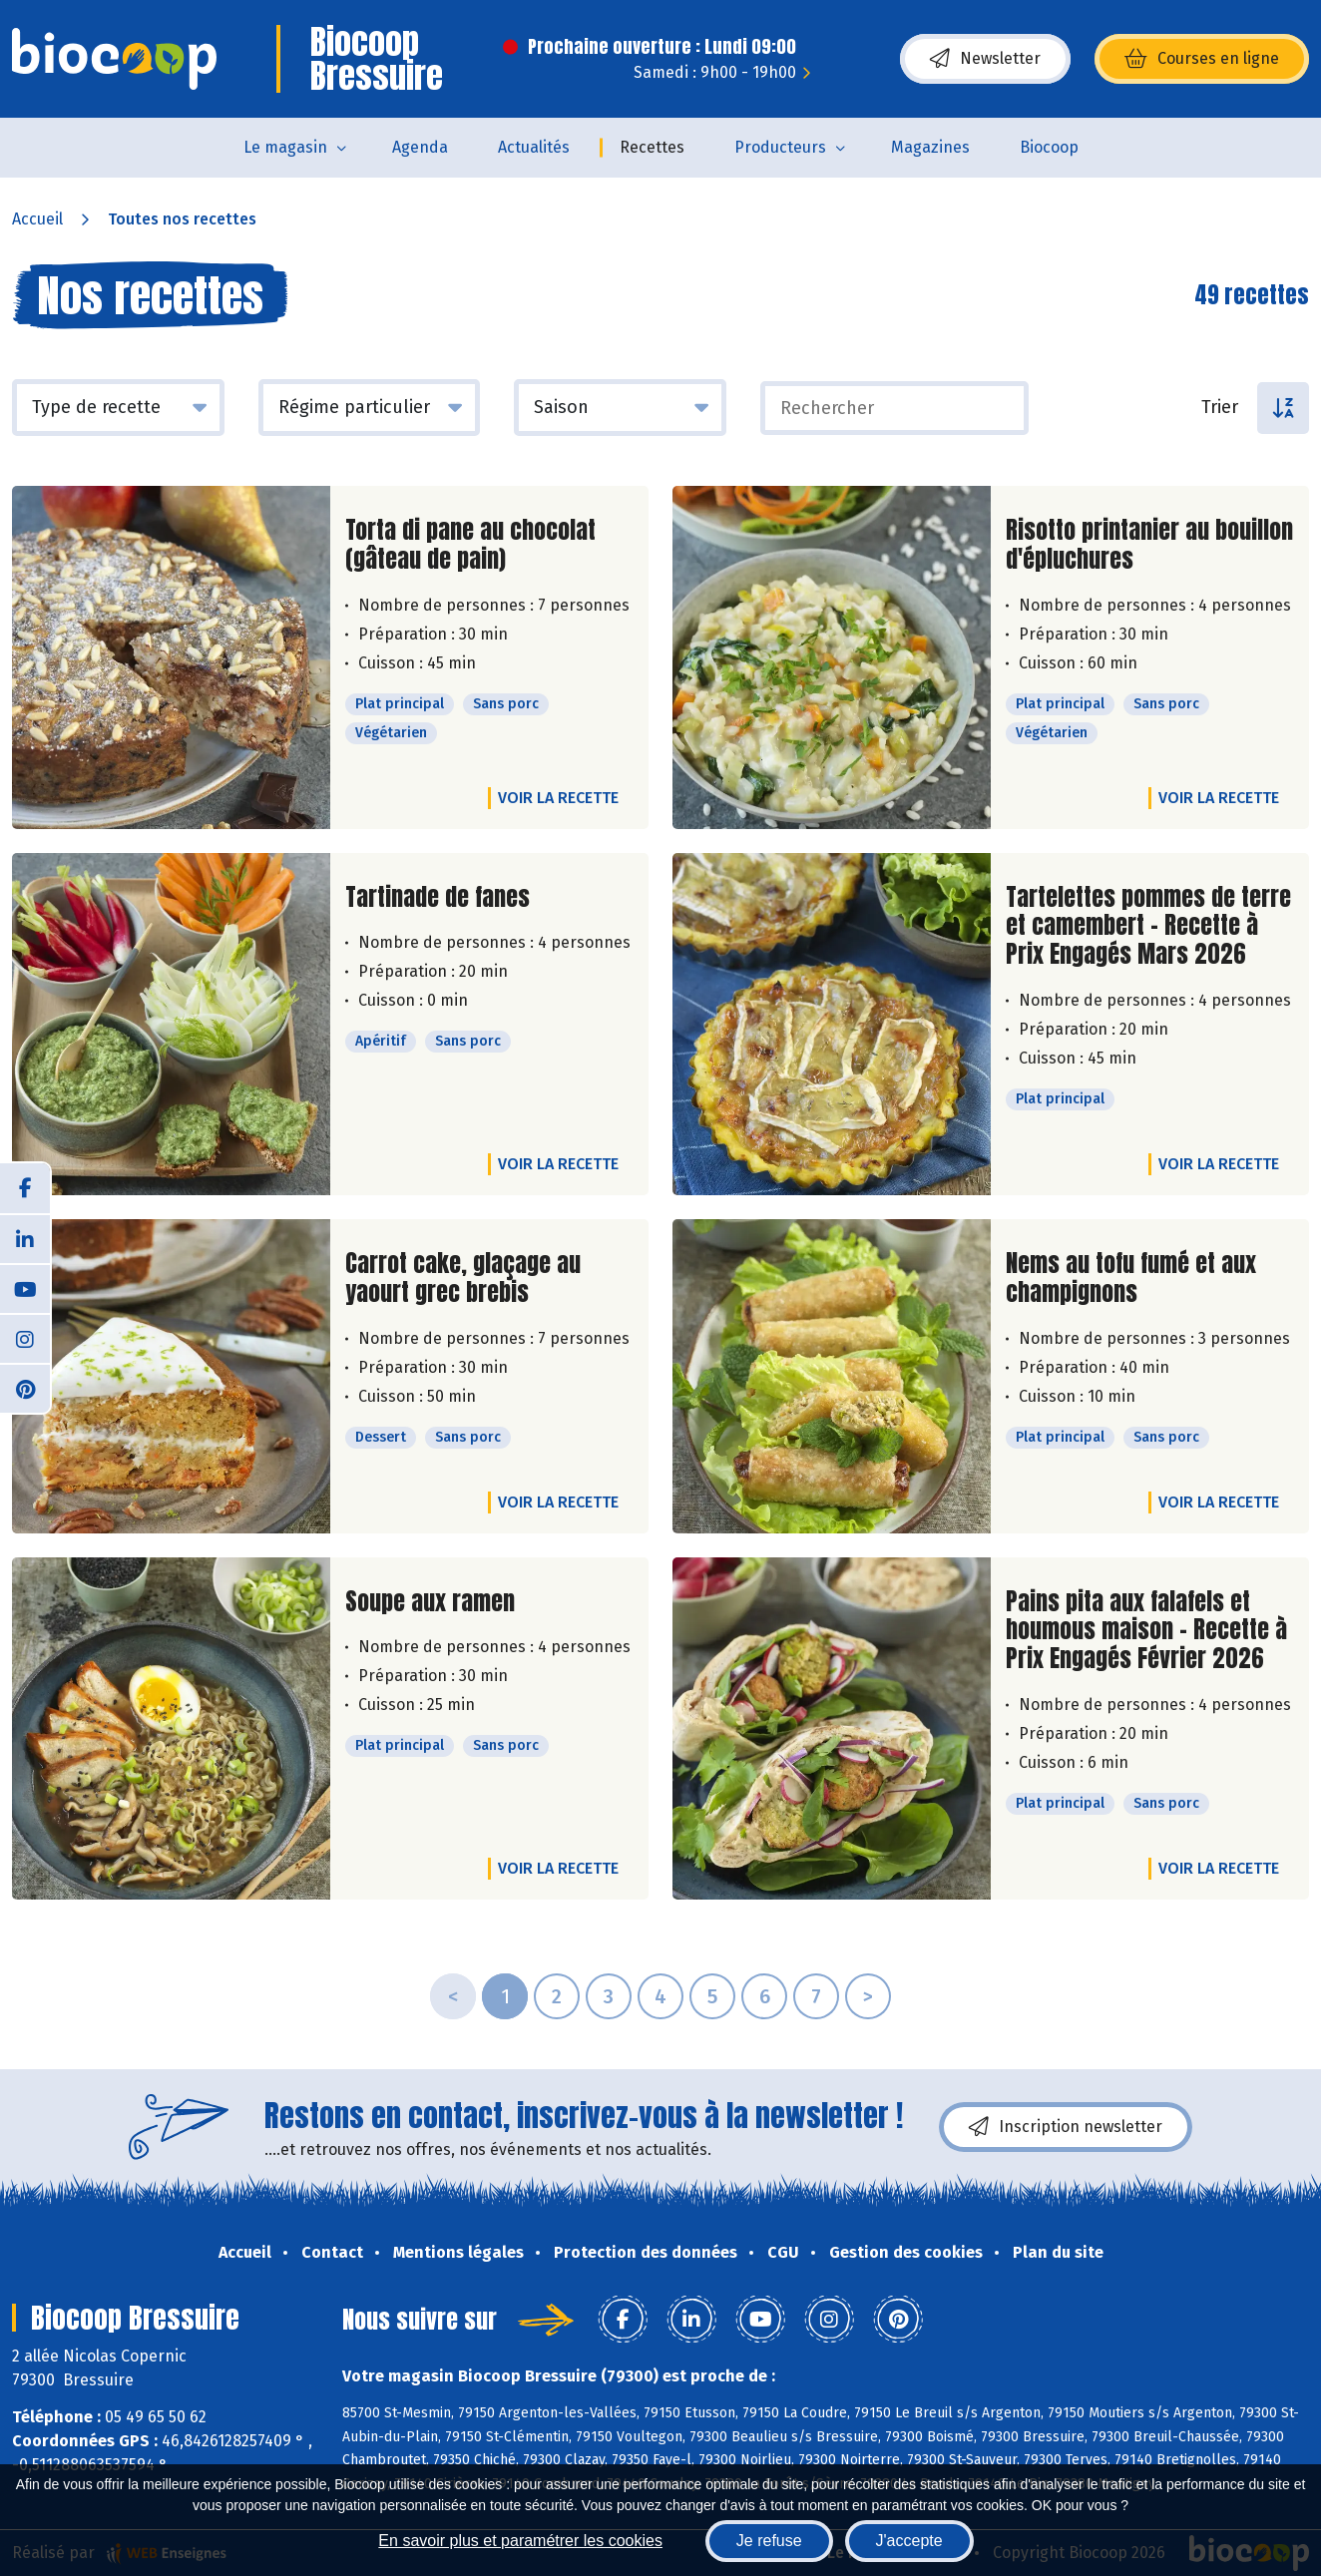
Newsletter (985, 59)
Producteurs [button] (780, 147)
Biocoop (1049, 147)
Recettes (652, 147)
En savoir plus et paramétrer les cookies (520, 2540)
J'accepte (909, 2540)
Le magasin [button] (285, 147)
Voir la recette (558, 797)
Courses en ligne (1201, 59)
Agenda (420, 147)
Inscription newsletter (1065, 2127)
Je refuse (769, 2540)
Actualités (534, 147)
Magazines (930, 147)
